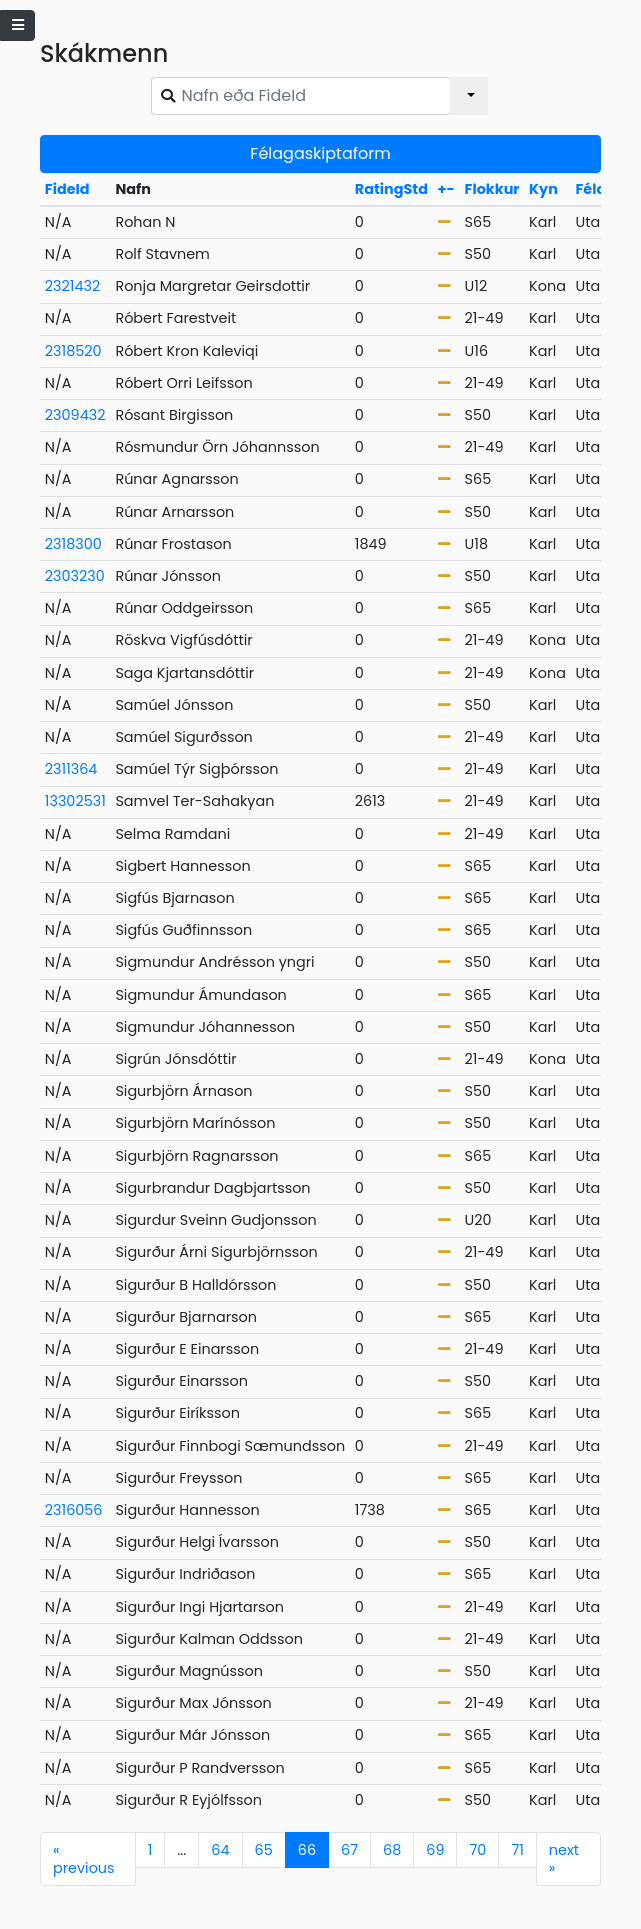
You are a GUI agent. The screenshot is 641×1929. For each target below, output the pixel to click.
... (181, 1850)
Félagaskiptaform (320, 153)
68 (392, 1850)
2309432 (75, 415)
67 (349, 1850)
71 (517, 1850)
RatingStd (391, 189)
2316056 (74, 1510)
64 (220, 1850)
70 (477, 1850)
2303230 (75, 576)
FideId (67, 189)
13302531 (75, 801)
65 (264, 1850)
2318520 (73, 351)
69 (435, 1850)
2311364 (71, 769)
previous (84, 1859)
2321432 (72, 286)
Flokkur (492, 189)
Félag (595, 189)
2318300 (73, 544)
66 (307, 1850)
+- (446, 189)
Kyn (543, 189)
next (564, 1859)
